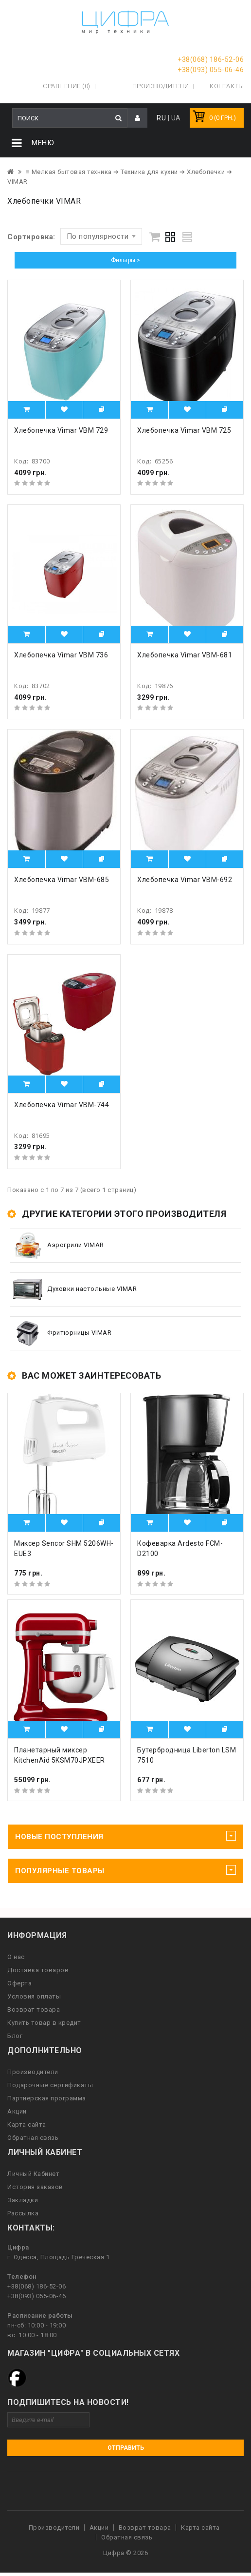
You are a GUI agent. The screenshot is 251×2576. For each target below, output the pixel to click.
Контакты (227, 86)
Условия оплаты (34, 1996)
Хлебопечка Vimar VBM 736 (61, 655)
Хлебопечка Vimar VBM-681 (184, 655)
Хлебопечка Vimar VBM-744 (61, 1105)
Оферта (19, 1983)
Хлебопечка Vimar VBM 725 (184, 430)
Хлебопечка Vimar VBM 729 (61, 430)
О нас (16, 1957)
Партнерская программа (46, 2098)
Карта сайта (26, 2124)
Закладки (22, 2200)
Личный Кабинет (33, 2173)
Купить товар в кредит (44, 2022)
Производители (160, 86)
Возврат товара (33, 2009)
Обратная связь (32, 2137)
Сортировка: (31, 236)
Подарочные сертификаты (50, 2085)
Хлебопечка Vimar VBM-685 (61, 880)
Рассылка (22, 2213)
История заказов (35, 2187)
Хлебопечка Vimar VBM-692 (184, 880)
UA (176, 118)
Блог (14, 2035)
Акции (17, 2111)
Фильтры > (125, 260)
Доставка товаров (38, 1970)
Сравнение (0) (66, 86)
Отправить (126, 2447)
